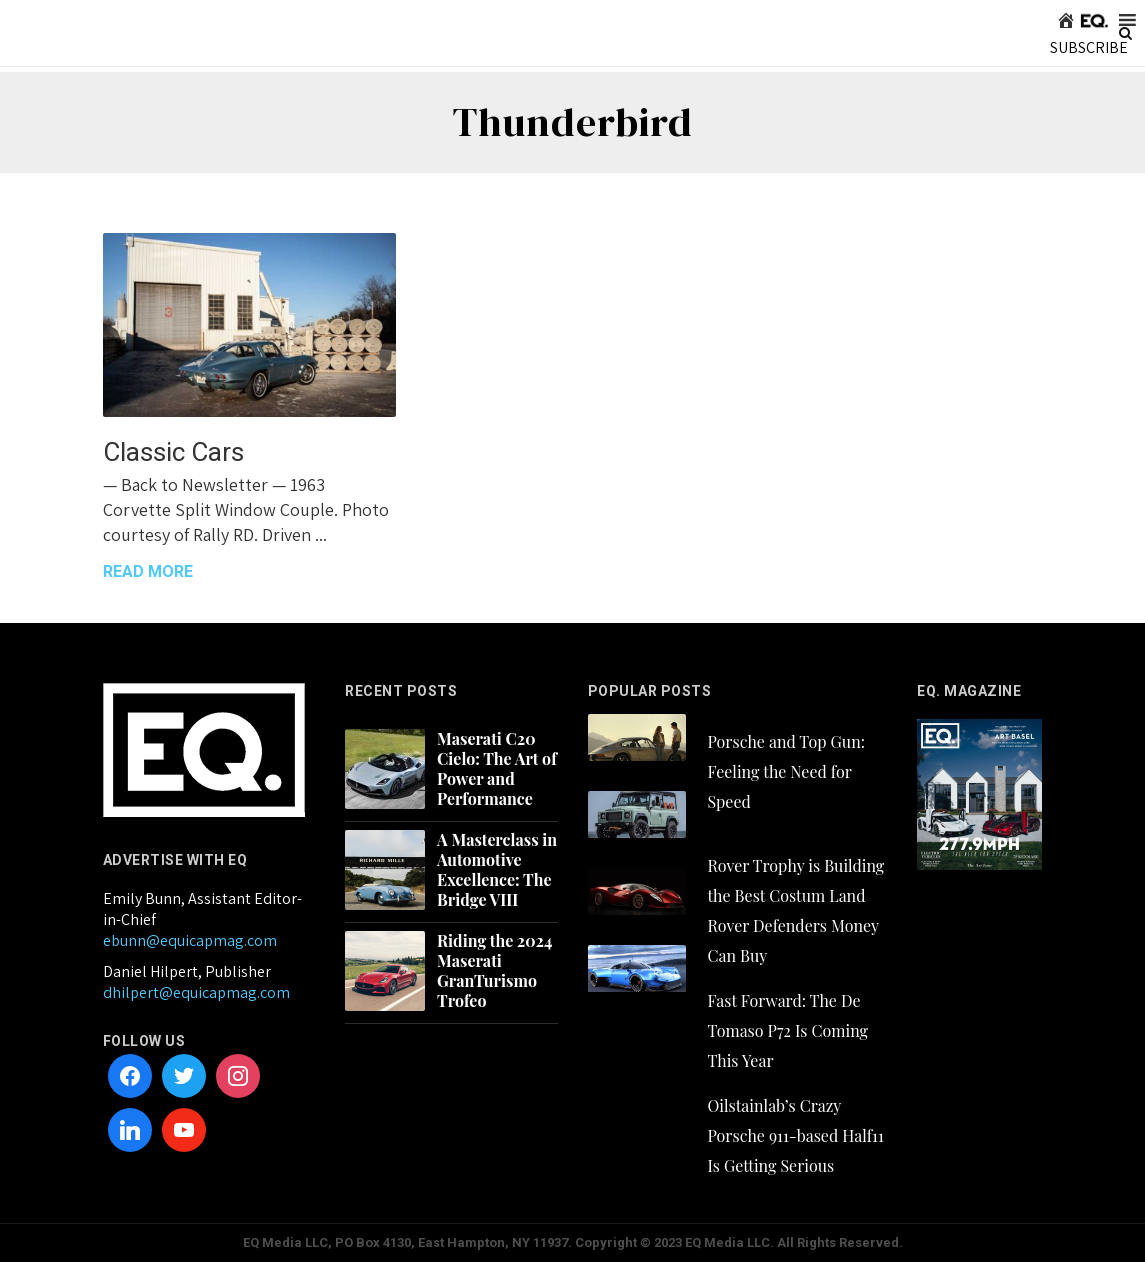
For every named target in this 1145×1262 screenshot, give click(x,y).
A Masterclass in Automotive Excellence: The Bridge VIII (497, 870)
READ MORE (148, 571)
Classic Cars (173, 452)
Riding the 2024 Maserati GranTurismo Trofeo (494, 971)
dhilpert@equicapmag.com (196, 992)
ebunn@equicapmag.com (190, 940)
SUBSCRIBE (1089, 47)
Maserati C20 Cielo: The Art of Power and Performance (497, 769)
